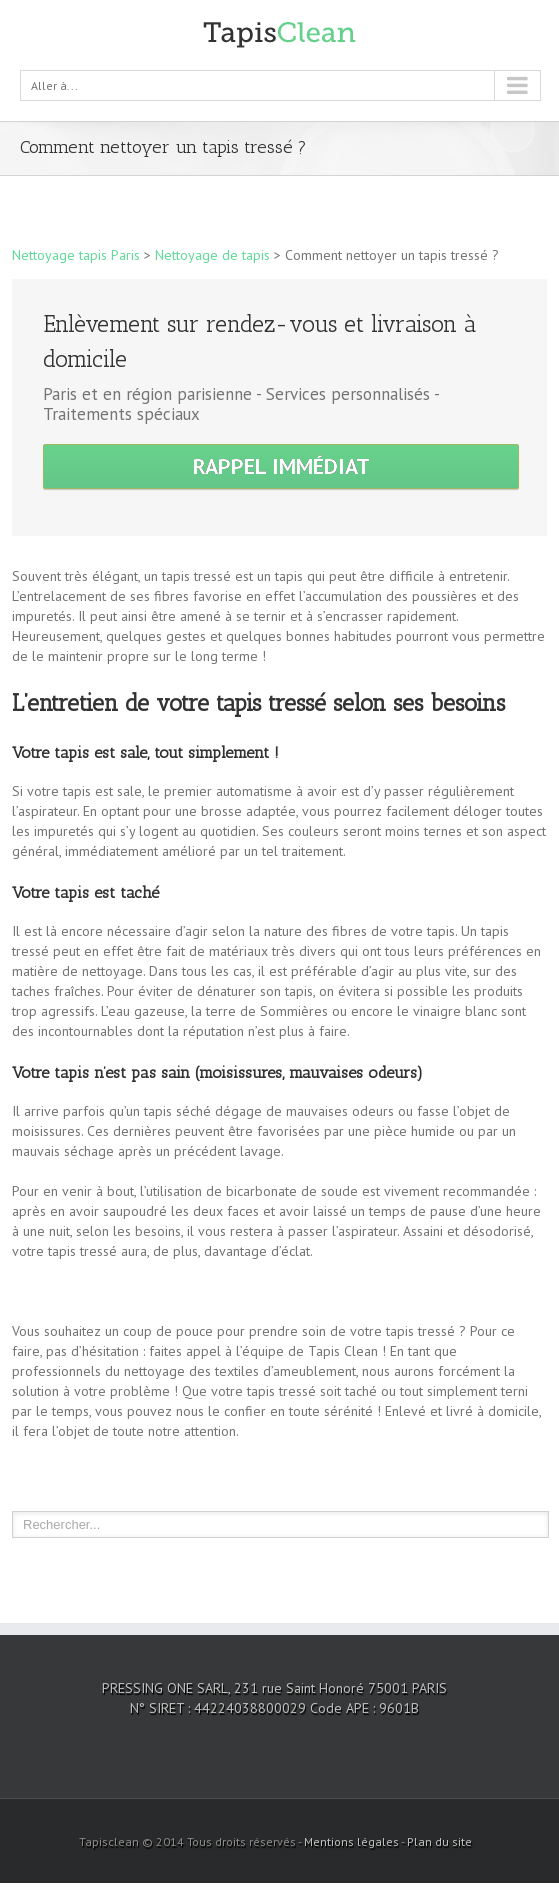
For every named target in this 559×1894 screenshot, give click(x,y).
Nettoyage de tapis (212, 255)
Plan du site (439, 1841)
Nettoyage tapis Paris (76, 255)
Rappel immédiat (281, 466)
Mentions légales (351, 1841)
